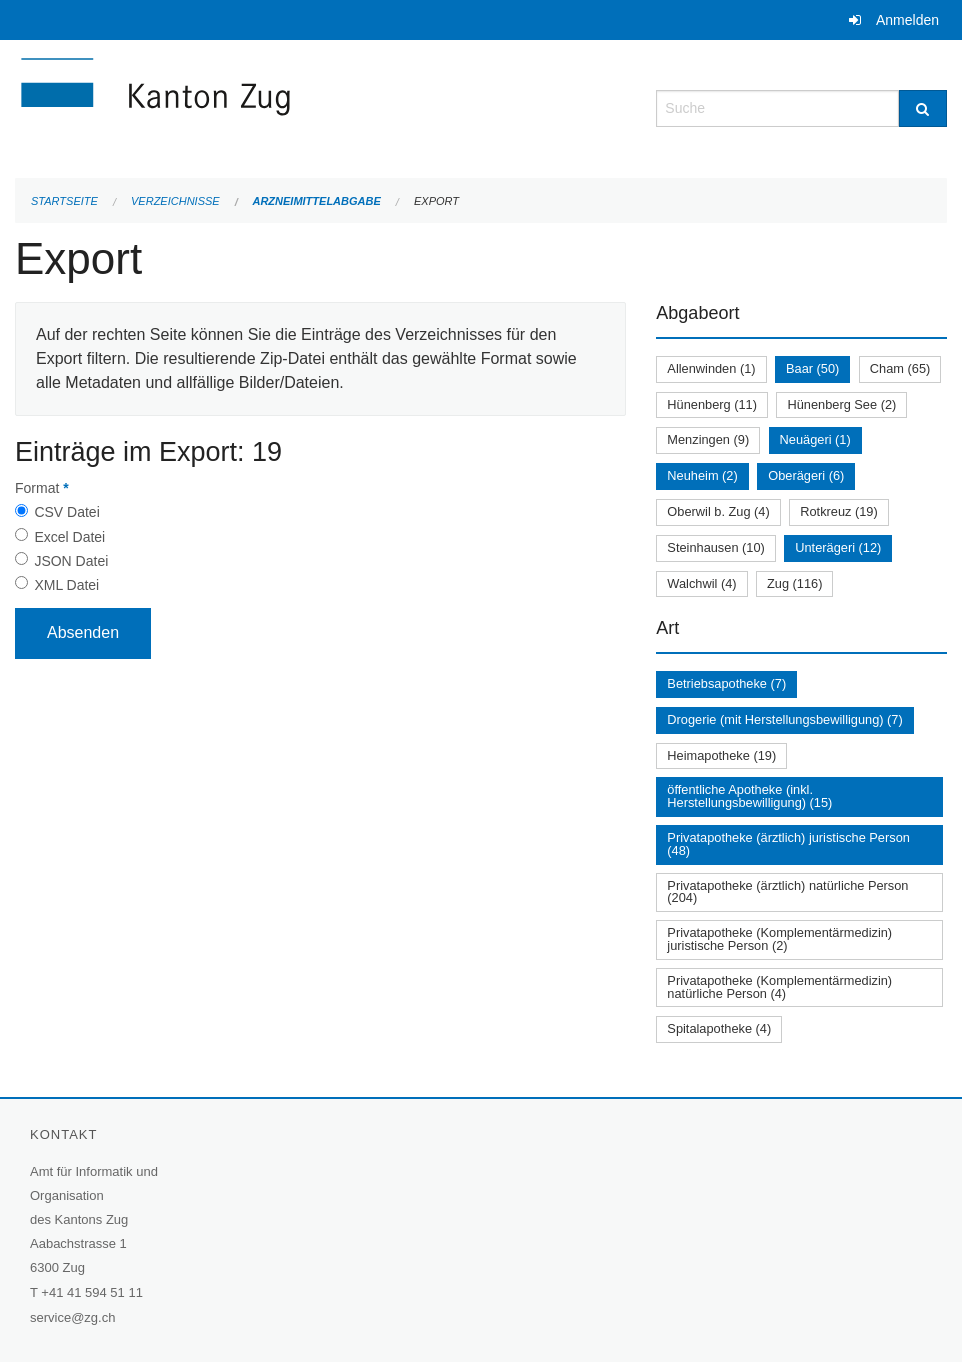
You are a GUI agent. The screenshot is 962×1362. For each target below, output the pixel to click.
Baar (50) (812, 368)
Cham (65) (900, 368)
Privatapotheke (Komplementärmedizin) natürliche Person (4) (779, 987)
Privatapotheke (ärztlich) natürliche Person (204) (787, 892)
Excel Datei (69, 537)
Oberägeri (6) (806, 475)
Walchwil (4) (701, 583)
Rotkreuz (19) (839, 511)
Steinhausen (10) (715, 547)
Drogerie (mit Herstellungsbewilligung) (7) (784, 719)
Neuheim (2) (702, 475)
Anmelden (907, 20)
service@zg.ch (72, 1317)
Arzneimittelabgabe (316, 201)
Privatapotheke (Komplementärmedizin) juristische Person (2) (779, 939)
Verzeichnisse (175, 201)
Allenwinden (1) (711, 368)
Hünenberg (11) (712, 404)
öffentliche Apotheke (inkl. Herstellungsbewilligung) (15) (749, 796)
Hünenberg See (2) (841, 404)
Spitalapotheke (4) (719, 1028)
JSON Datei (71, 561)
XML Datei (66, 585)
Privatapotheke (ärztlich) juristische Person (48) (788, 844)
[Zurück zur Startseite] (275, 106)
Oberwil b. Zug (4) (718, 511)
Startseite (64, 201)
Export (436, 201)
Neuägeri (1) (815, 439)
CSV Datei (66, 512)
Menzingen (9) (708, 439)
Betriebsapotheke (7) (726, 683)
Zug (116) (794, 583)
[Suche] (923, 108)
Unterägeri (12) (838, 547)
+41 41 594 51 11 (92, 1292)
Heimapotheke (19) (721, 755)
